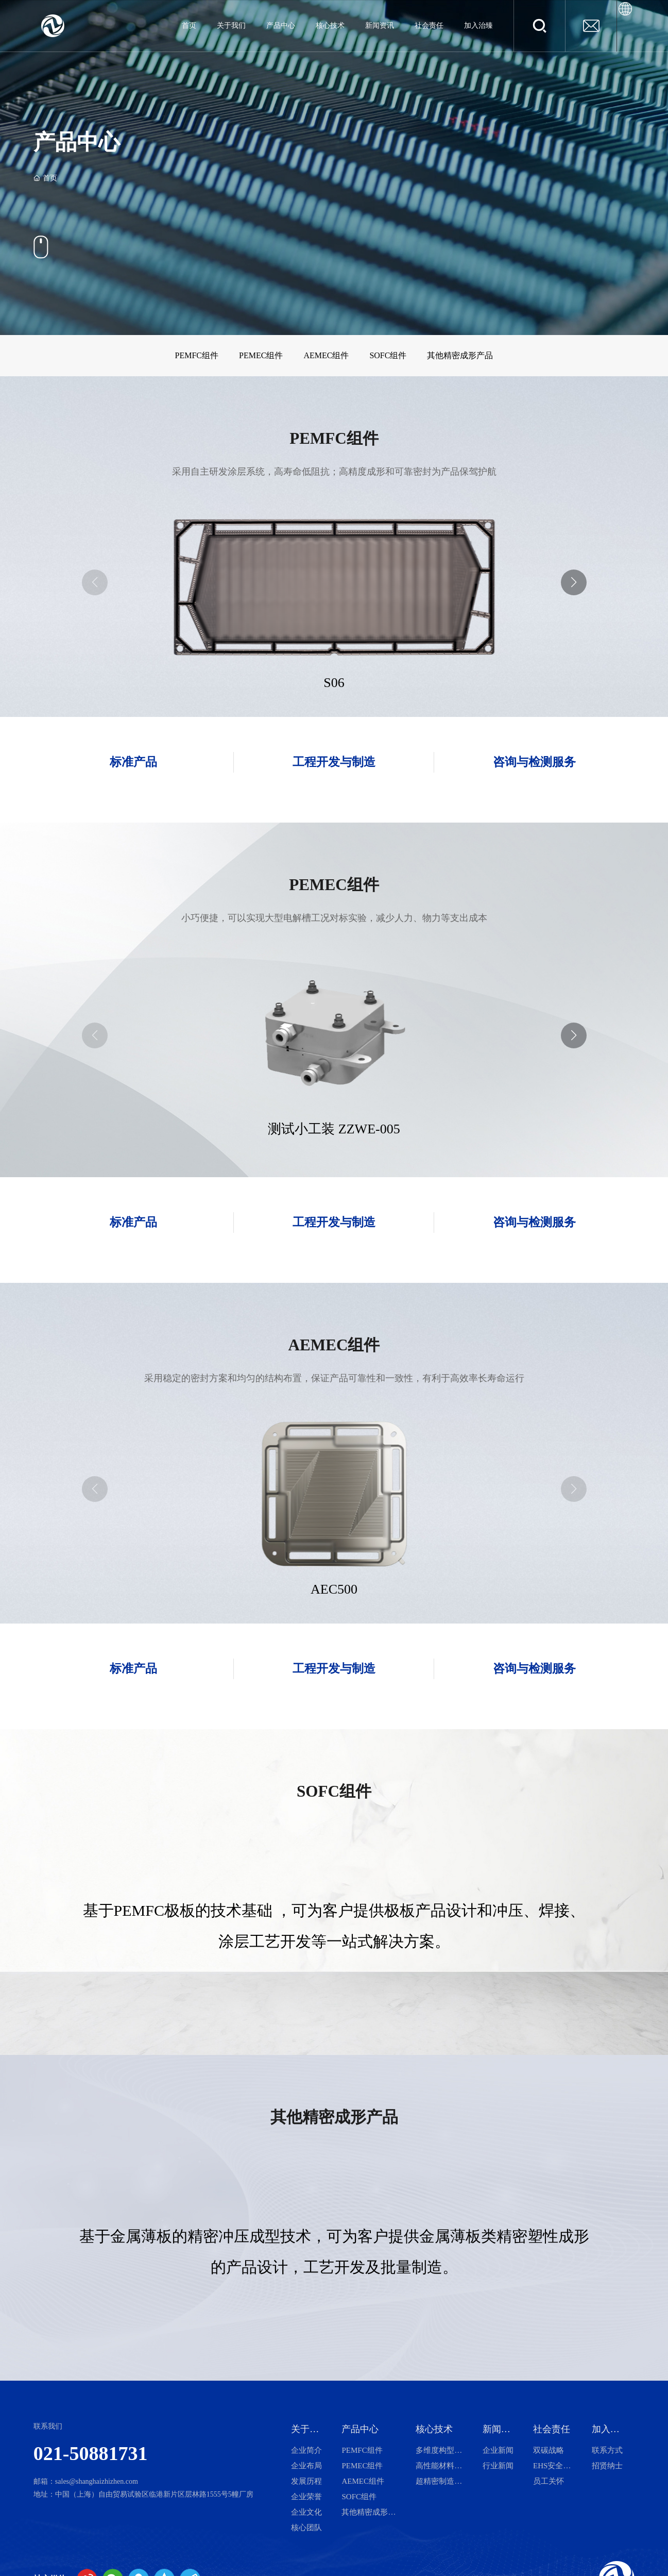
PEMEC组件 (261, 355)
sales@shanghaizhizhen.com (96, 2481)
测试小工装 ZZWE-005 (334, 1129)
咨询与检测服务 (534, 761)
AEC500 (334, 1589)
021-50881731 (90, 2453)
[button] (574, 582)
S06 (333, 682)
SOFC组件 (387, 355)
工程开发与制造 (334, 761)
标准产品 (133, 761)
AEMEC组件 (326, 355)
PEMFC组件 (196, 355)
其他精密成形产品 (460, 355)
